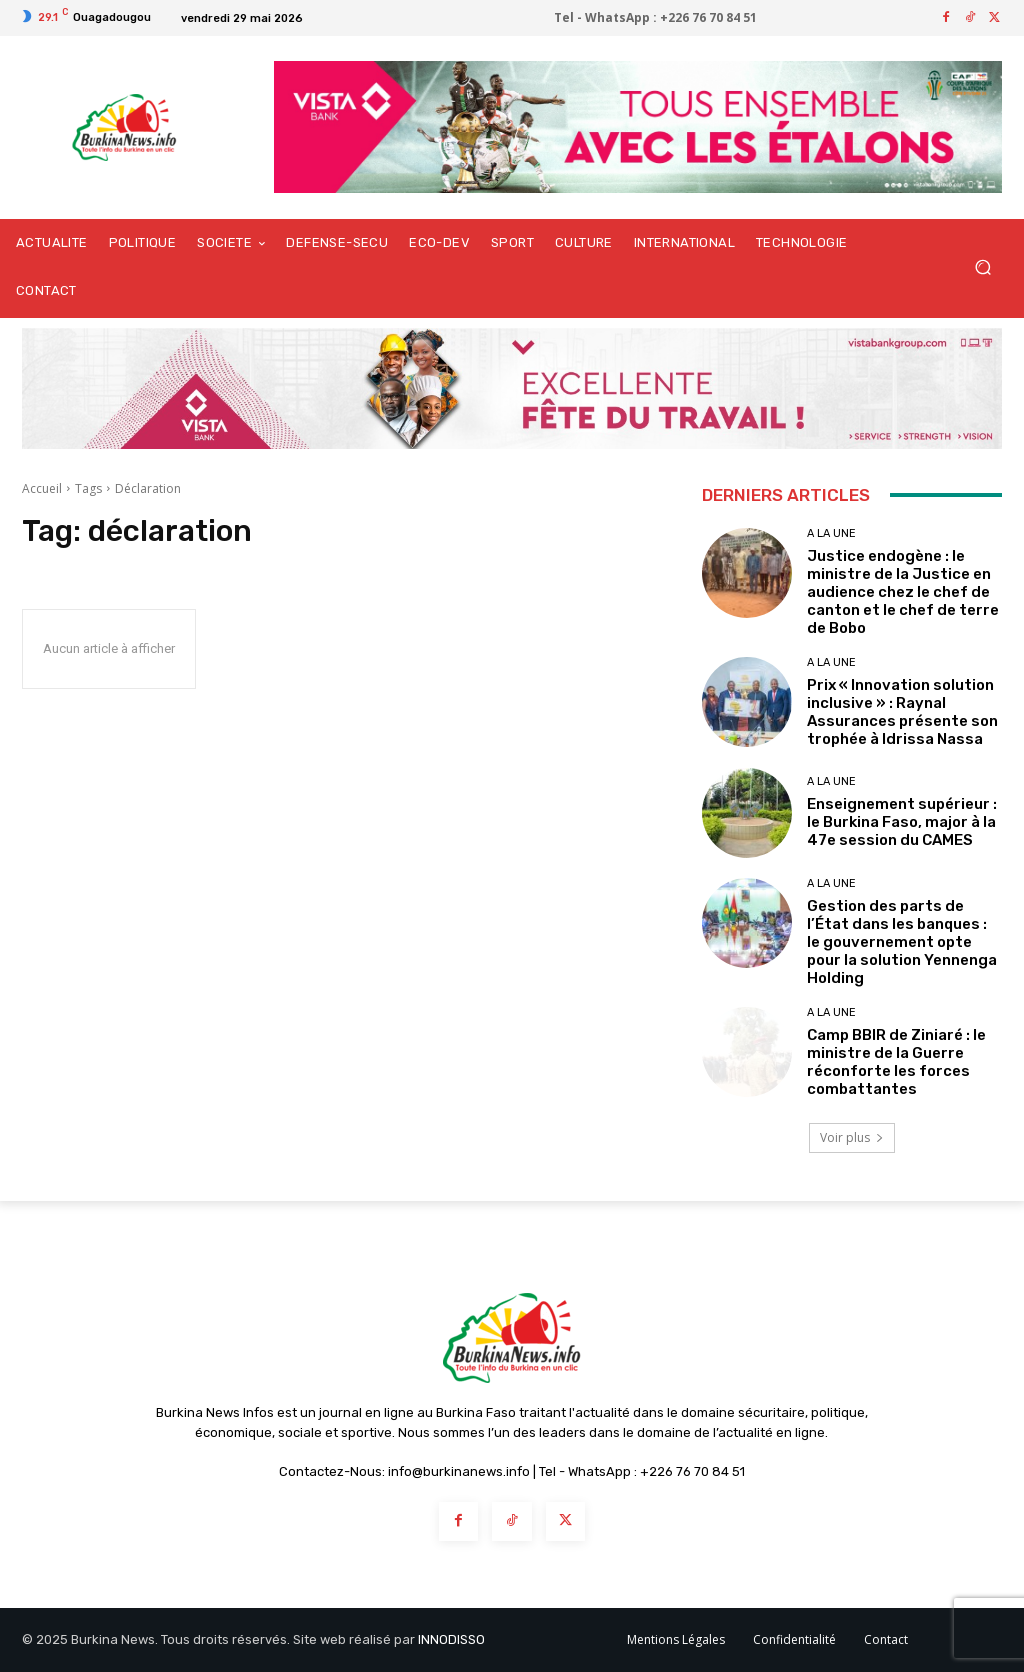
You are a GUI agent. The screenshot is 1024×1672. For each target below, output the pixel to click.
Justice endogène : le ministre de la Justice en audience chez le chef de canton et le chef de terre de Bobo (903, 592)
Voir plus (852, 1137)
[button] (982, 267)
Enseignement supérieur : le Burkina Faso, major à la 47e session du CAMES (902, 822)
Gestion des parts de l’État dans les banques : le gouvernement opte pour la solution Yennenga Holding (902, 942)
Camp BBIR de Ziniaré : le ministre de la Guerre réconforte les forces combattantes (896, 1062)
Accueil (42, 488)
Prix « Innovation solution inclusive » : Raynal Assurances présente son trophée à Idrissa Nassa (902, 712)
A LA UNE (831, 533)
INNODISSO (451, 1639)
